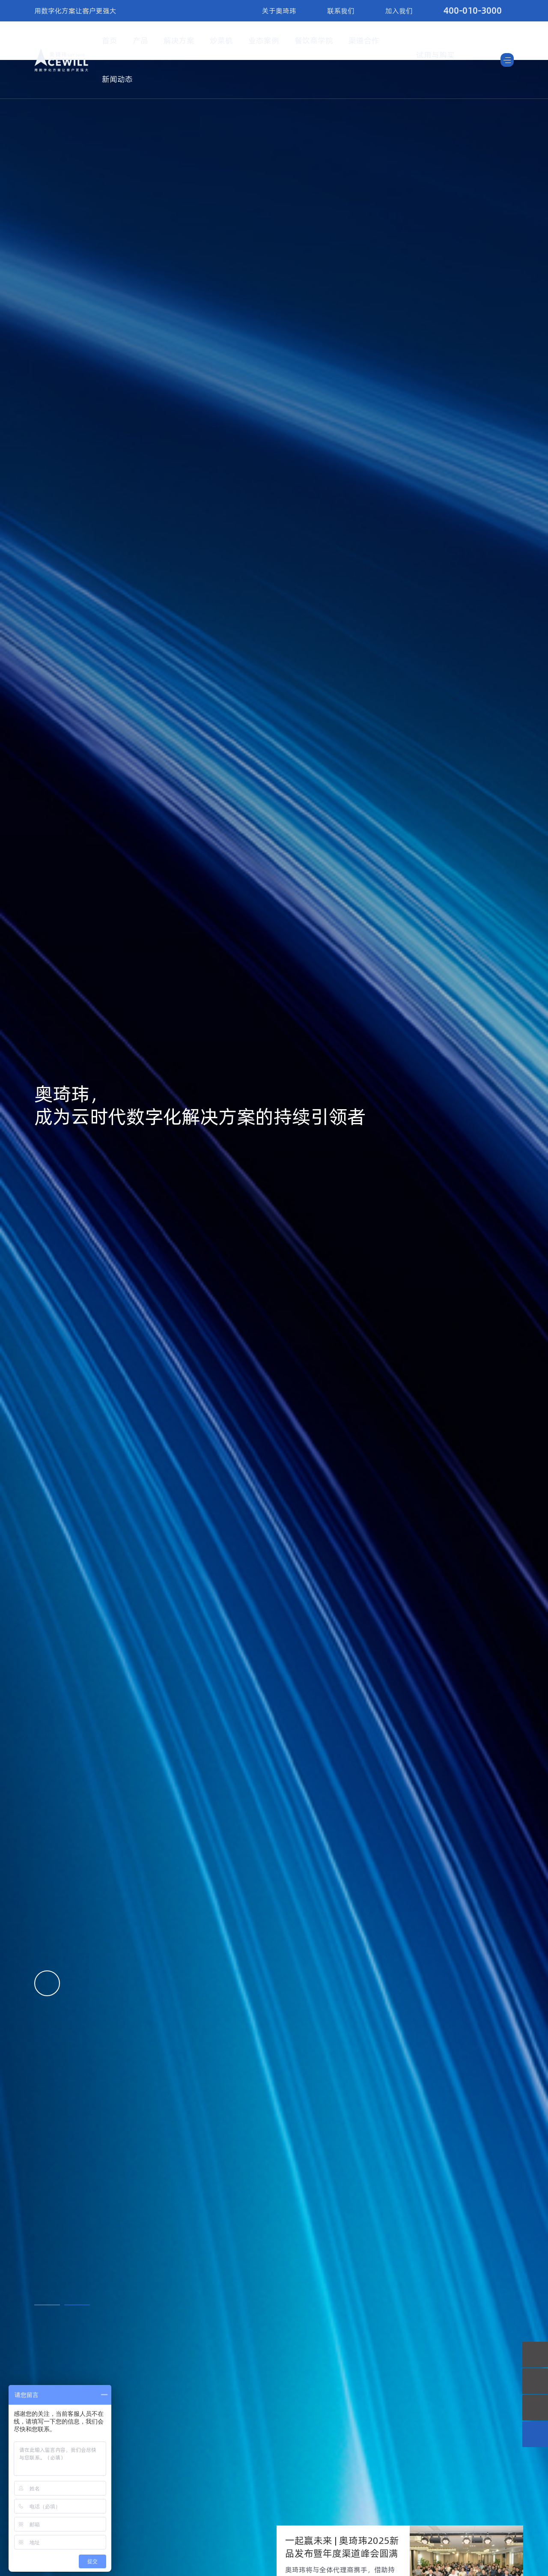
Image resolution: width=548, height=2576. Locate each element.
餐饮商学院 (314, 40)
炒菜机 (221, 40)
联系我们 (340, 10)
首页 (109, 40)
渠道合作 (363, 40)
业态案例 (263, 40)
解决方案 (179, 40)
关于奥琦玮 (279, 10)
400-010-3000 (473, 10)
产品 (140, 40)
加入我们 (399, 10)
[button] (47, 2304)
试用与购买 (435, 55)
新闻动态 (117, 79)
